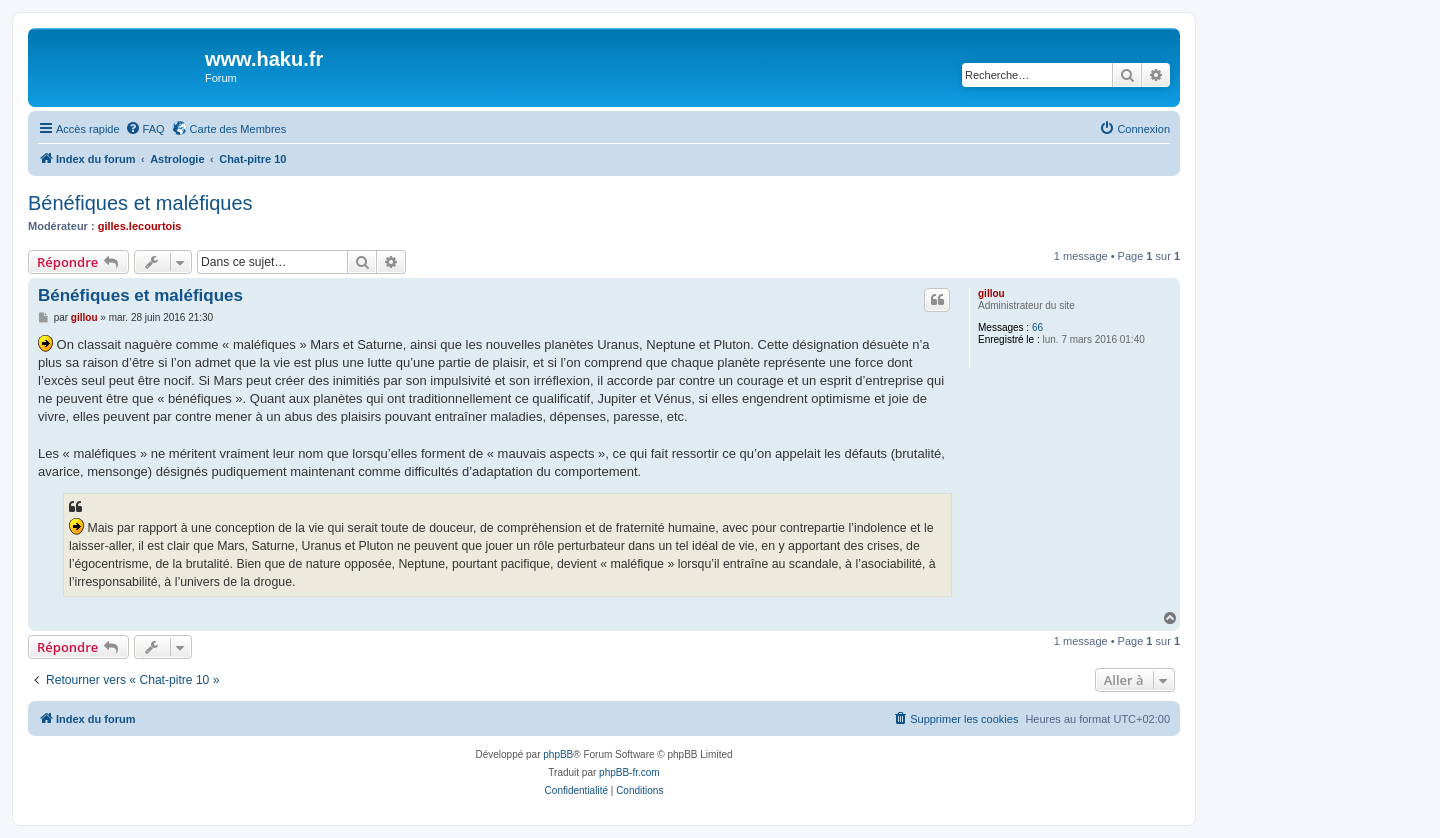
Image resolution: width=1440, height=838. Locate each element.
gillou (991, 293)
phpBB (558, 754)
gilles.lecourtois (140, 226)
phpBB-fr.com (629, 772)
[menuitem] (145, 129)
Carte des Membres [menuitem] (238, 129)
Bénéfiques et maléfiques (140, 203)
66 (1037, 327)
